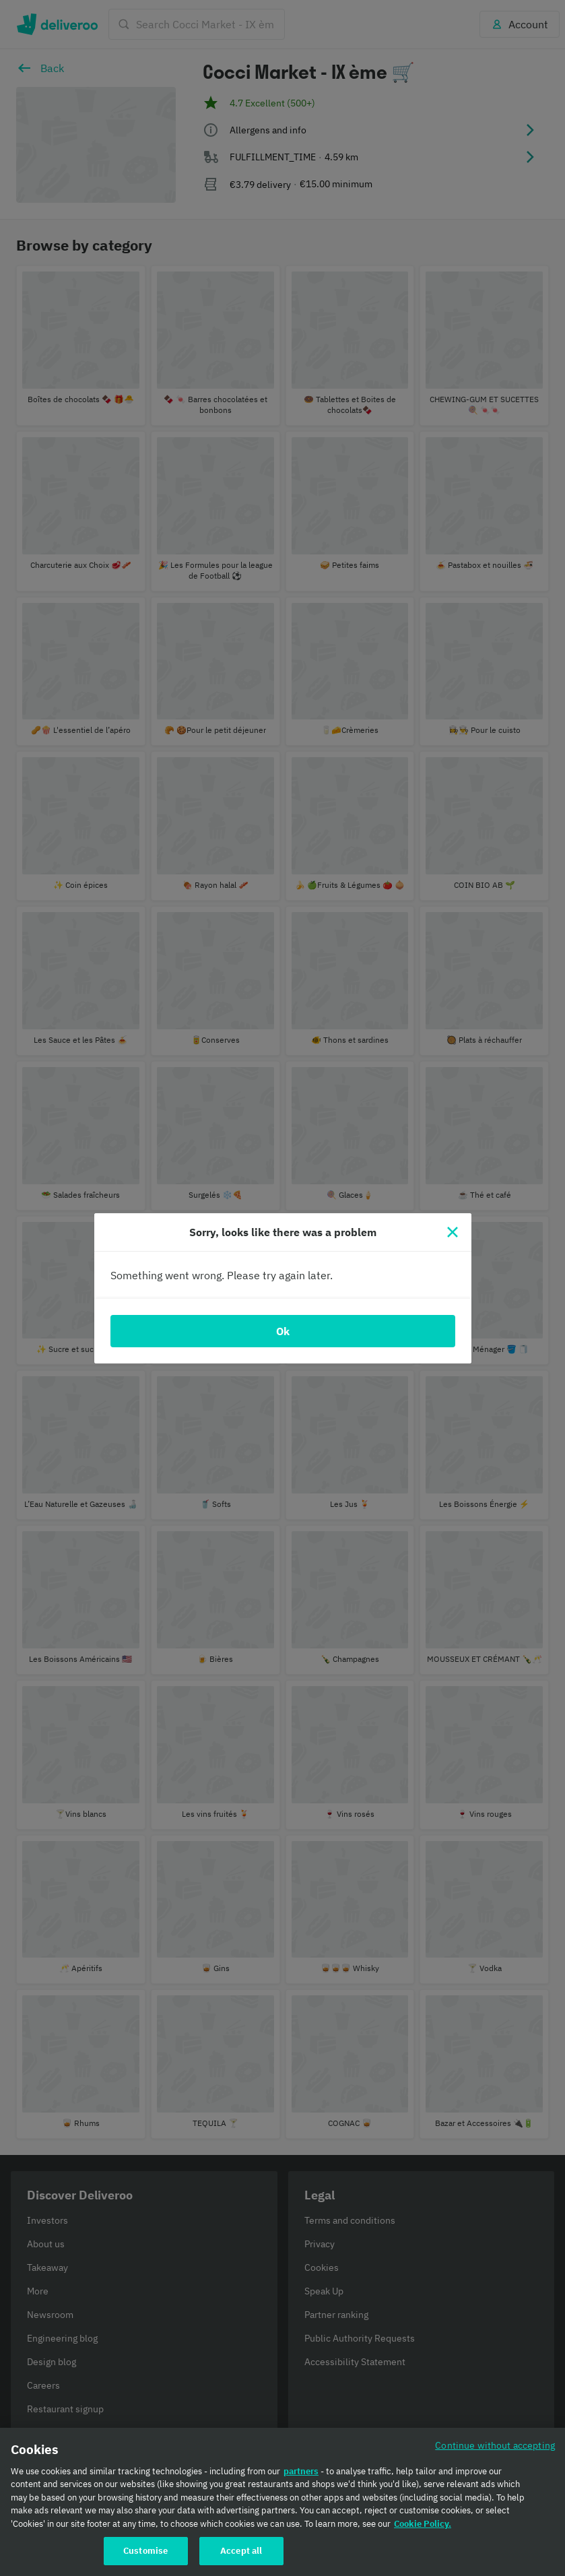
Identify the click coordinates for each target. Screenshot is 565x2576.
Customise (145, 2550)
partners (301, 2471)
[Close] (452, 1232)
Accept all (241, 2550)
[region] (282, 2502)
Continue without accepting (495, 2445)
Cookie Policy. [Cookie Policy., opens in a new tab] (422, 2524)
